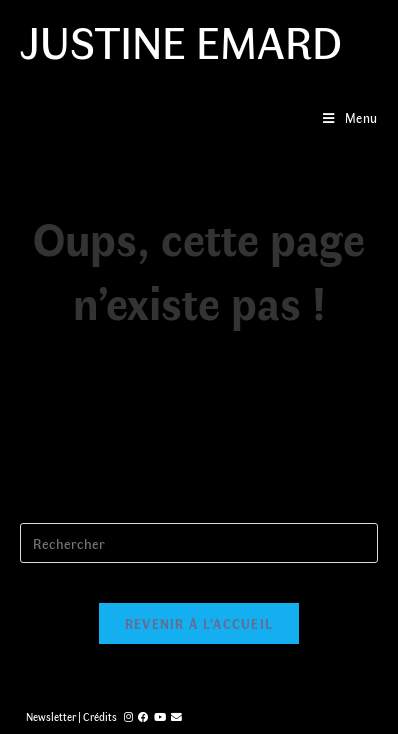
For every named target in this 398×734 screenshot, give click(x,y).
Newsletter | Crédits (71, 716)
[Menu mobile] (350, 117)
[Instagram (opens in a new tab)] (128, 716)
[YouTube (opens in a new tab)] (160, 716)
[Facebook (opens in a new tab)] (143, 716)
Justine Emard (181, 40)
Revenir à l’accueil (199, 623)
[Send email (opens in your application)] (176, 716)
